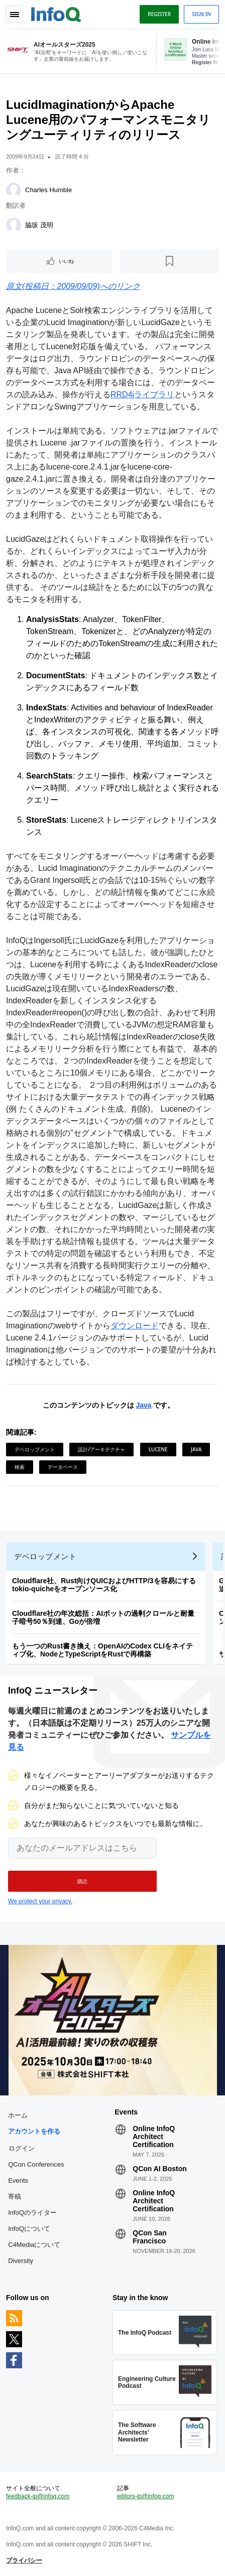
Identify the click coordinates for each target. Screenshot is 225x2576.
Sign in (201, 14)
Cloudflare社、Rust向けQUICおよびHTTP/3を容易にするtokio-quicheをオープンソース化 (104, 1585)
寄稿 (14, 2196)
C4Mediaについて (34, 2244)
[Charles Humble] (13, 190)
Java (143, 1405)
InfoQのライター (32, 2212)
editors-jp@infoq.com (145, 2496)
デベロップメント (35, 1449)
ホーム (18, 2115)
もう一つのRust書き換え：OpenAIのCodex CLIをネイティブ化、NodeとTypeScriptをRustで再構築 (102, 1650)
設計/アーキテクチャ (101, 1449)
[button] (82, 1881)
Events (18, 2180)
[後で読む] (169, 261)
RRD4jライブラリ (142, 394)
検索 (20, 1466)
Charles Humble (48, 190)
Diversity (20, 2260)
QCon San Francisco (150, 2237)
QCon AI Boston (160, 2169)
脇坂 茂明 (39, 225)
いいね (66, 260)
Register (159, 14)
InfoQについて (29, 2228)
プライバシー (24, 2560)
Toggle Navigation (14, 14)
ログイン (22, 2148)
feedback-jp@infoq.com (37, 2496)
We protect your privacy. (40, 1901)
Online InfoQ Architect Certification (154, 2137)
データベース (63, 1466)
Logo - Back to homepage (56, 13)
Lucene (158, 1449)
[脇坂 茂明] (13, 225)
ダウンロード (134, 1325)
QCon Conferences (36, 2164)
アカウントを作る (34, 2131)
